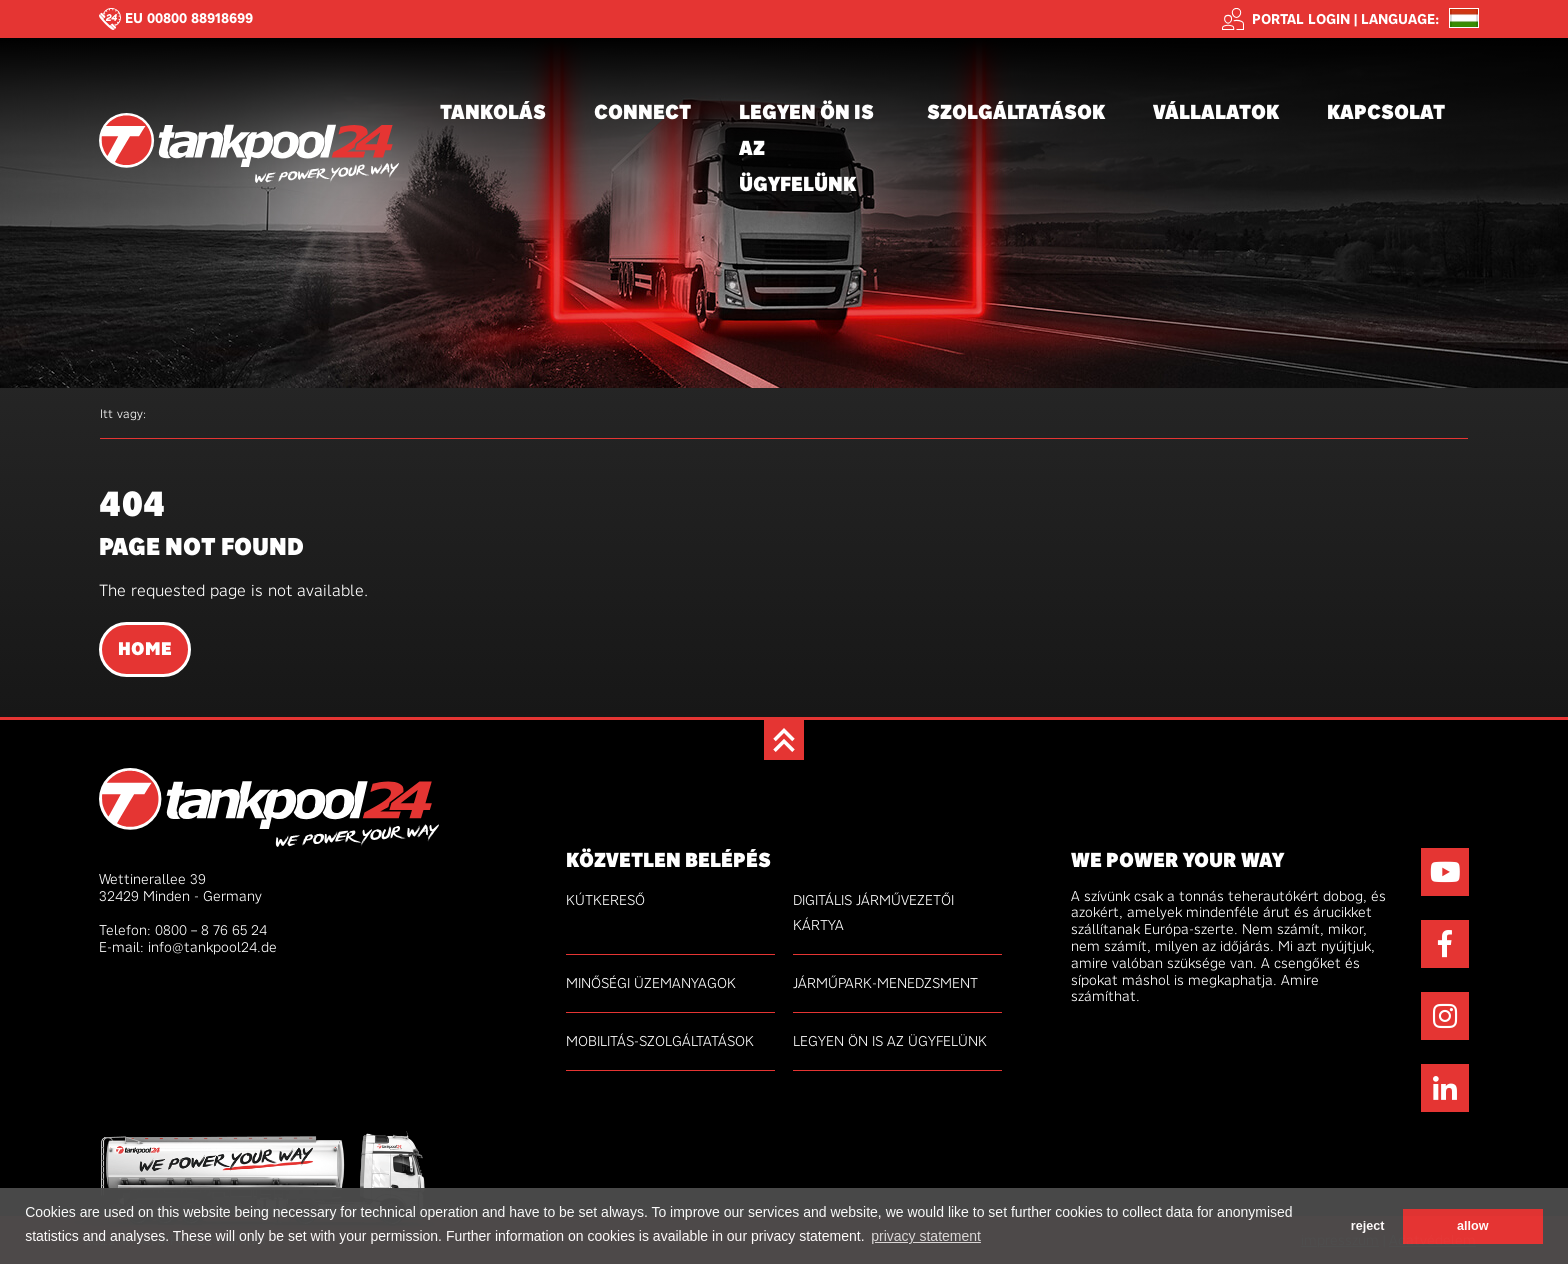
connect (642, 111)
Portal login (1286, 19)
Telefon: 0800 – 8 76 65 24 (183, 930)
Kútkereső (605, 900)
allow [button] (1473, 1226)
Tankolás (493, 111)
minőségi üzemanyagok (651, 983)
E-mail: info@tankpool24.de (188, 947)
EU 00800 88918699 (189, 18)
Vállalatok (1216, 111)
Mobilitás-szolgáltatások (660, 1041)
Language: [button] (1400, 19)
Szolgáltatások (1016, 111)
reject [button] (1368, 1226)
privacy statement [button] (926, 1236)
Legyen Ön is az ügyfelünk (806, 147)
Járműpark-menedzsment (885, 983)
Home (145, 649)
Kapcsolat (1386, 111)
